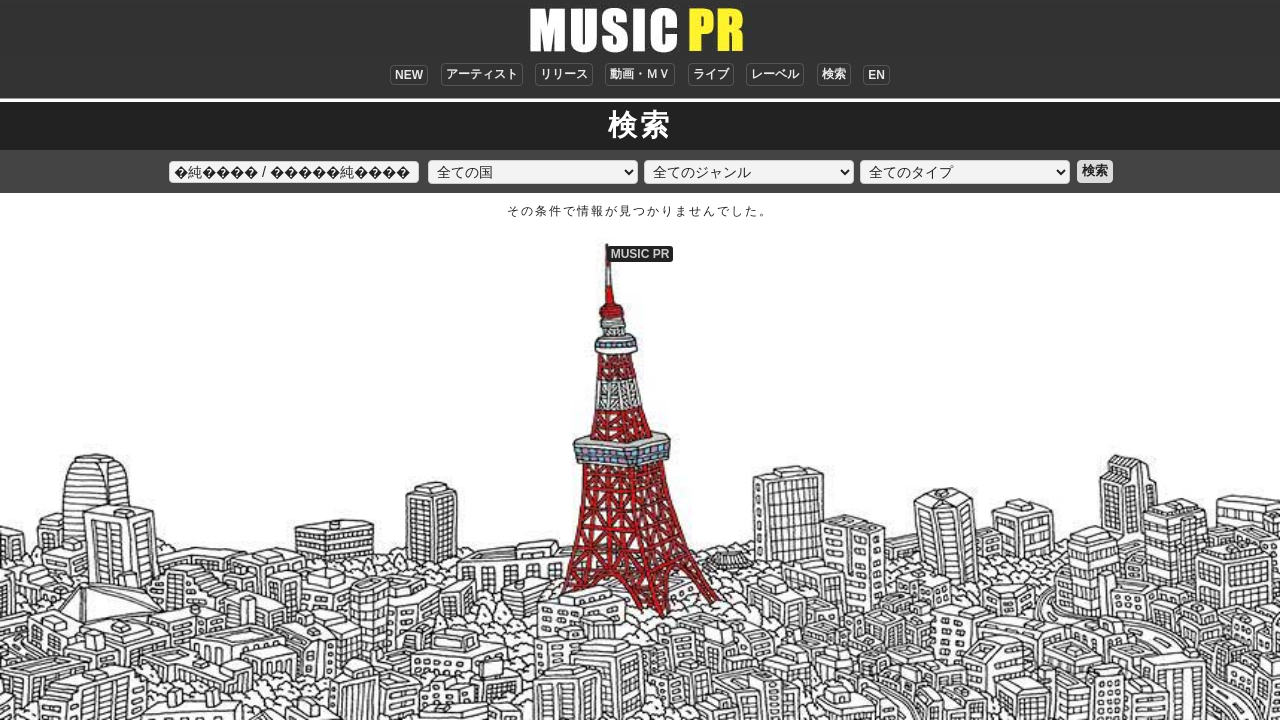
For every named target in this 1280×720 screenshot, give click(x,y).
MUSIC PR (640, 254)
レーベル (775, 74)
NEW (409, 75)
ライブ (711, 74)
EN (876, 75)
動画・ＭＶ (640, 74)
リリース (564, 74)
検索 (834, 74)
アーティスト (482, 74)
